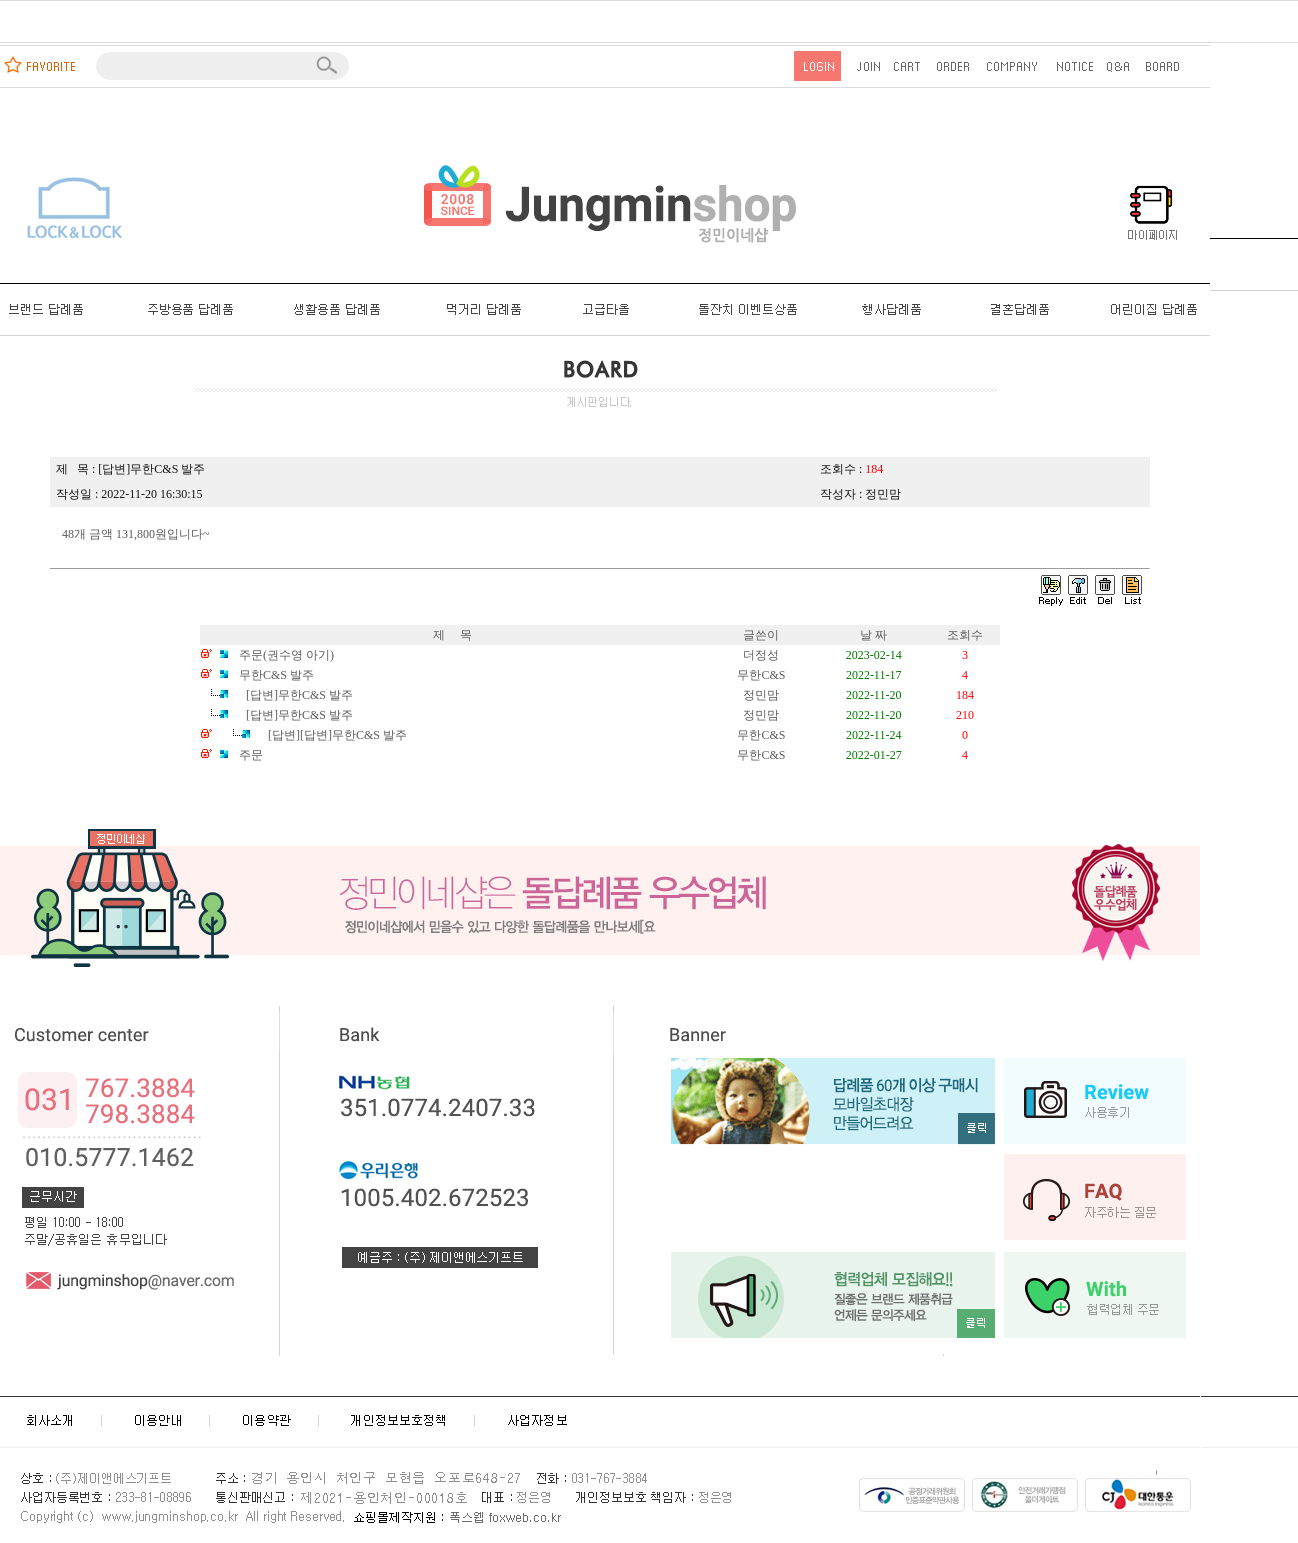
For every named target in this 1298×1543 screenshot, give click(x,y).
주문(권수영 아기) (275, 655)
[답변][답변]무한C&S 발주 (311, 735)
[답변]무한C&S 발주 (276, 715)
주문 (239, 755)
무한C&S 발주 (265, 675)
